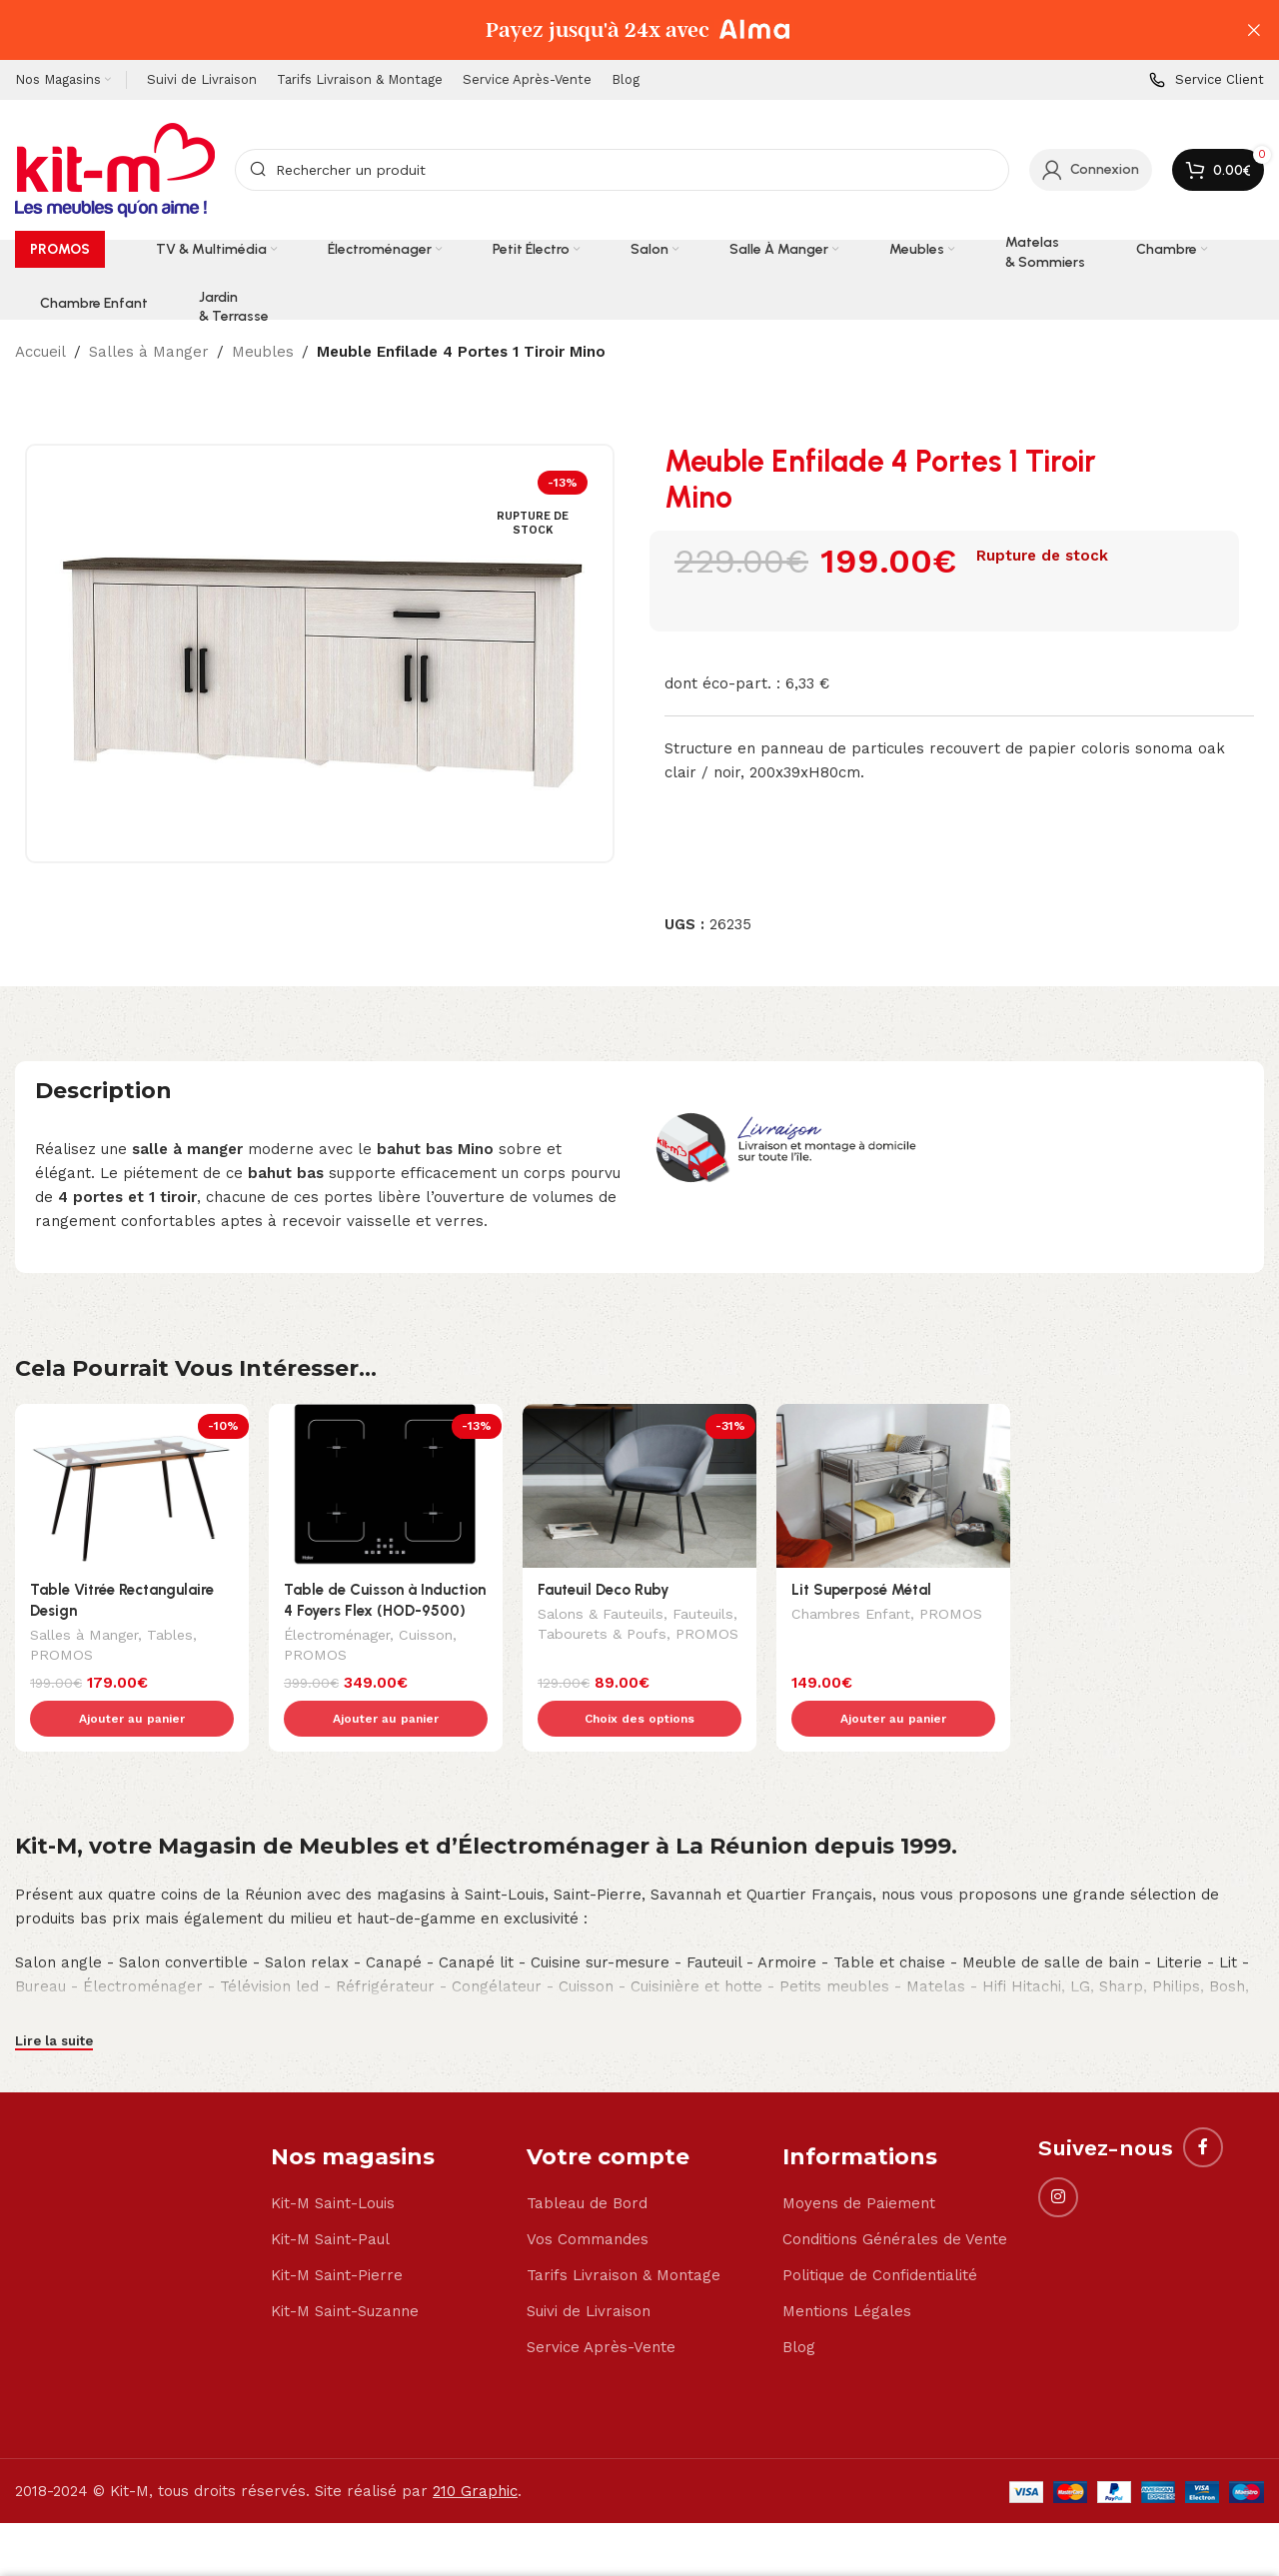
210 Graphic (475, 2449)
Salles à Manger (149, 352)
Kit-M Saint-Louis (333, 2161)
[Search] (622, 170)
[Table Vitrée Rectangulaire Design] (132, 1486)
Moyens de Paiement (858, 2161)
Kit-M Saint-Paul (330, 2197)
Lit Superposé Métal (861, 1590)
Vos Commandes (587, 2197)
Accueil (40, 352)
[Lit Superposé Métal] (893, 1486)
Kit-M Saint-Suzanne (345, 2269)
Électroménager (337, 1637)
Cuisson (426, 1637)
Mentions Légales (846, 2269)
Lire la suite (54, 1998)
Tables (170, 1637)
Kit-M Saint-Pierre (337, 2233)
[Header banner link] (609, 30)
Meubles (263, 352)
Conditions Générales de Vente (894, 2197)
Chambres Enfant (850, 1616)
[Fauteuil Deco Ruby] (639, 1486)
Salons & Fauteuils (600, 1616)
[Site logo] (115, 169)
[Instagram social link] (1058, 2155)
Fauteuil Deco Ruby (603, 1590)
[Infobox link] (1206, 80)
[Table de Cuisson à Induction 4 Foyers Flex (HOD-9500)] (386, 1486)
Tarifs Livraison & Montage (623, 2233)
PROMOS (61, 1657)
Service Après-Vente (601, 2305)
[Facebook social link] (1203, 2105)
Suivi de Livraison (588, 2269)
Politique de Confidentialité (879, 2233)
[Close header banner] (1254, 30)
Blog (798, 2305)
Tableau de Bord (587, 2161)
